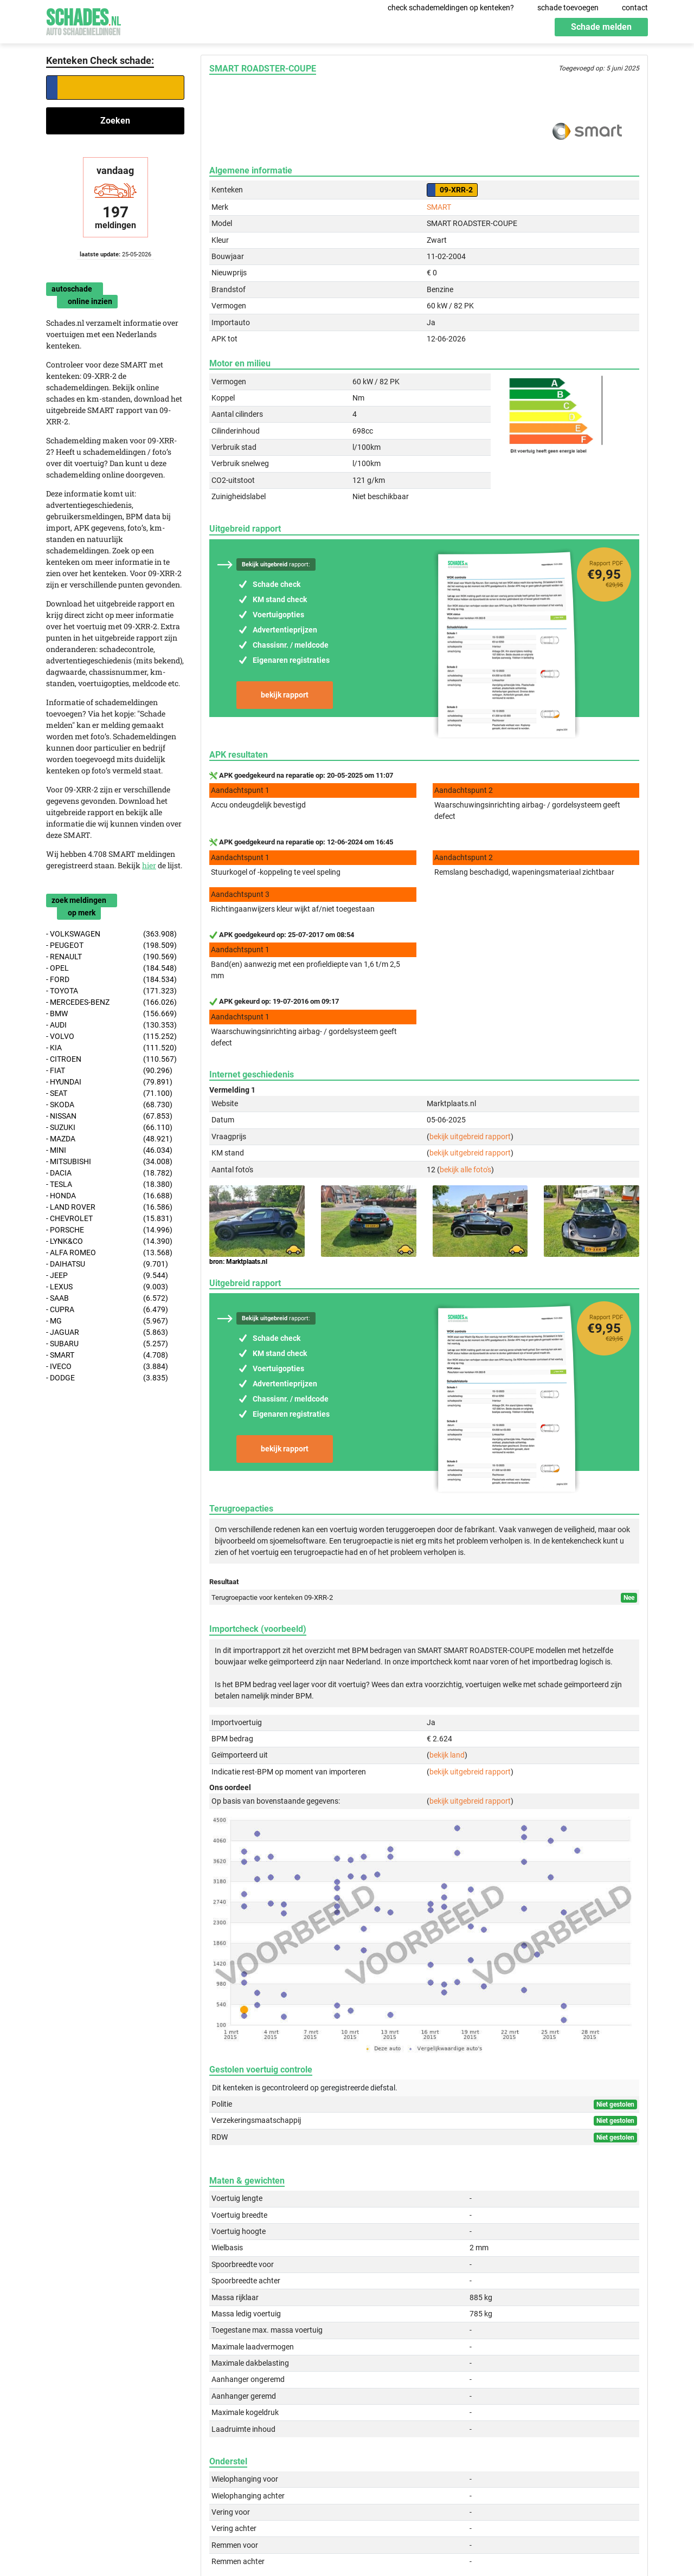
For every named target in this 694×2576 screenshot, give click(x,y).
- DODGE (107, 1378)
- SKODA (109, 1105)
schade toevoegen (568, 7)
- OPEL (111, 968)
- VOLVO (111, 1036)
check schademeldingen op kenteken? (451, 7)
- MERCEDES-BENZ (111, 1002)
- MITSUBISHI (109, 1161)
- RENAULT (111, 957)
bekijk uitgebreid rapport (470, 1136)
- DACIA (109, 1173)
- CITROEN (111, 1059)
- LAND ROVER (109, 1207)
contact (635, 7)
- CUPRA (107, 1309)
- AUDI (111, 1025)
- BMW (111, 1013)
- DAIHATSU (107, 1264)
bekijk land (447, 1755)
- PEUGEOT (111, 945)
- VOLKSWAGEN (111, 934)
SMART (439, 207)
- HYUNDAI (109, 1082)
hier (149, 865)
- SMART (107, 1355)
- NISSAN (109, 1116)
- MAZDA (109, 1139)
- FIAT (109, 1070)
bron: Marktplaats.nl (238, 1262)
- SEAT (109, 1093)
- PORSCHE (109, 1230)
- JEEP (107, 1275)
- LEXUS (107, 1287)
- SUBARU (107, 1344)
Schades (83, 20)
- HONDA (109, 1196)
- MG (107, 1321)
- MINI (109, 1150)
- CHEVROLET (109, 1218)
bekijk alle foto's (465, 1169)
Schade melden (601, 27)
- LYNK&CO (109, 1241)
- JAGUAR (107, 1332)
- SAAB (107, 1298)
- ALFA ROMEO (109, 1252)
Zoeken (115, 120)
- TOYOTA (111, 991)
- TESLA (109, 1184)
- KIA (111, 1048)
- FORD (111, 979)
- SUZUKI (109, 1127)
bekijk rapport (285, 694)
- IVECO (107, 1366)
